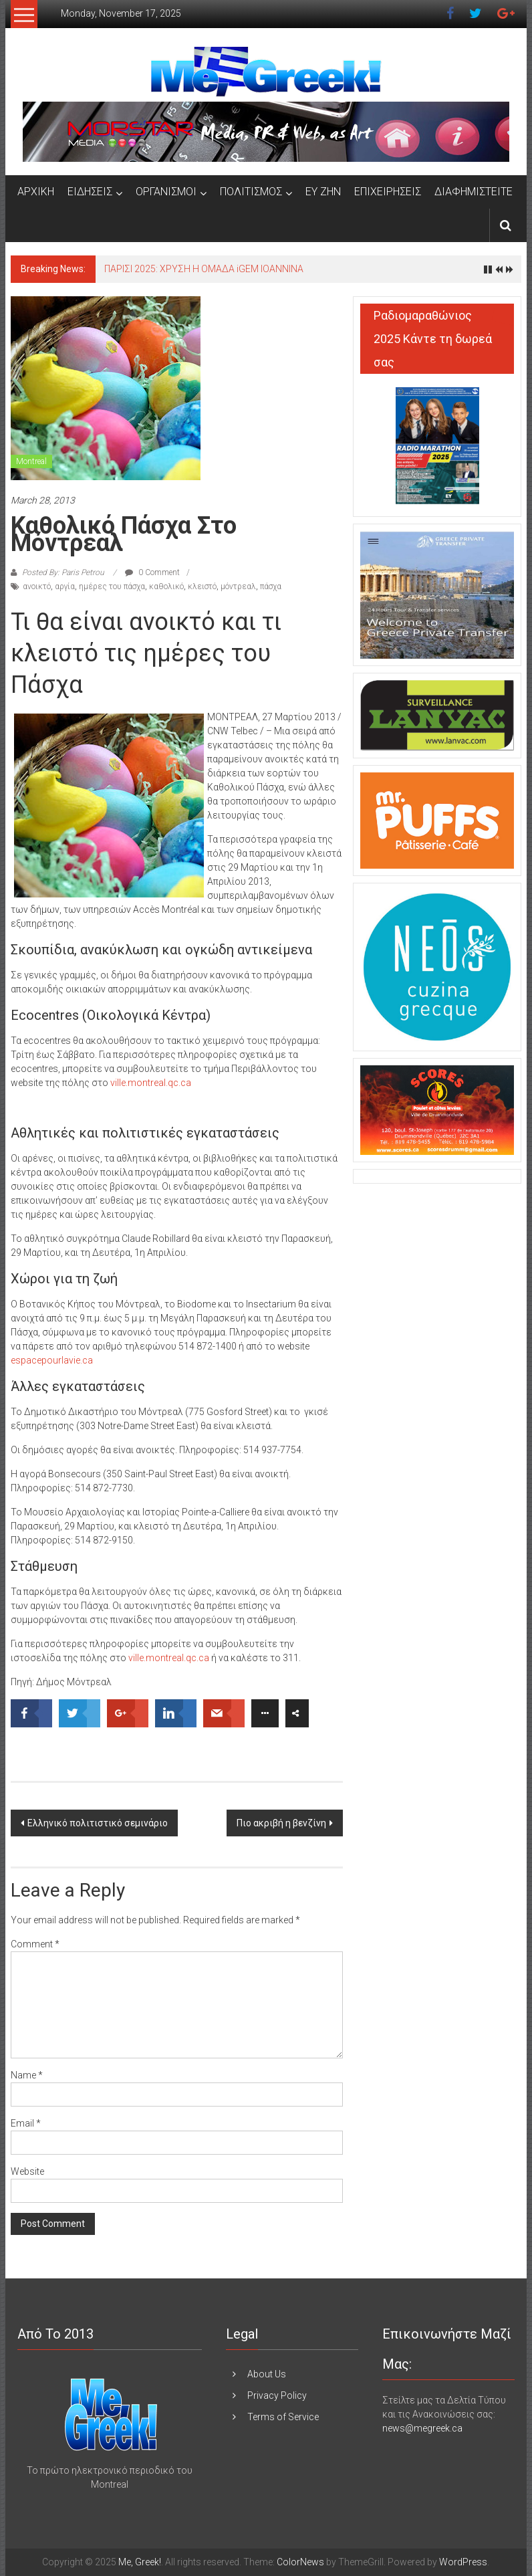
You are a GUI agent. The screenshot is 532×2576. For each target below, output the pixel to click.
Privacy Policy (277, 2395)
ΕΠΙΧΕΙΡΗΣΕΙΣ (387, 191)
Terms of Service (283, 2416)
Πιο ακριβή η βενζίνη (281, 1823)
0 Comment (152, 572)
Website (27, 2171)
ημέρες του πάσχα (112, 586)
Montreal (31, 461)
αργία (65, 586)
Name (27, 2075)
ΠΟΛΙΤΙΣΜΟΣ (251, 191)
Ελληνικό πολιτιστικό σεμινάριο (97, 1823)
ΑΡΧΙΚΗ (35, 191)
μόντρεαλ (238, 586)
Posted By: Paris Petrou (63, 572)
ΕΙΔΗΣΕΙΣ (90, 191)
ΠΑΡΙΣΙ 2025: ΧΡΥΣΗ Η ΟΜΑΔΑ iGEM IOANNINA (203, 268)
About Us (266, 2374)
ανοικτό (37, 586)
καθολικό (166, 586)
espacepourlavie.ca (52, 1360)
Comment (35, 1944)
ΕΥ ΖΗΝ (323, 191)
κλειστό (202, 586)
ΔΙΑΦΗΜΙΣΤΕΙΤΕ (473, 191)
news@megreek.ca (422, 2428)
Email (26, 2123)
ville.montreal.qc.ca (150, 1082)
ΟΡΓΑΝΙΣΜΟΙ (166, 191)
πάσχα (270, 586)
